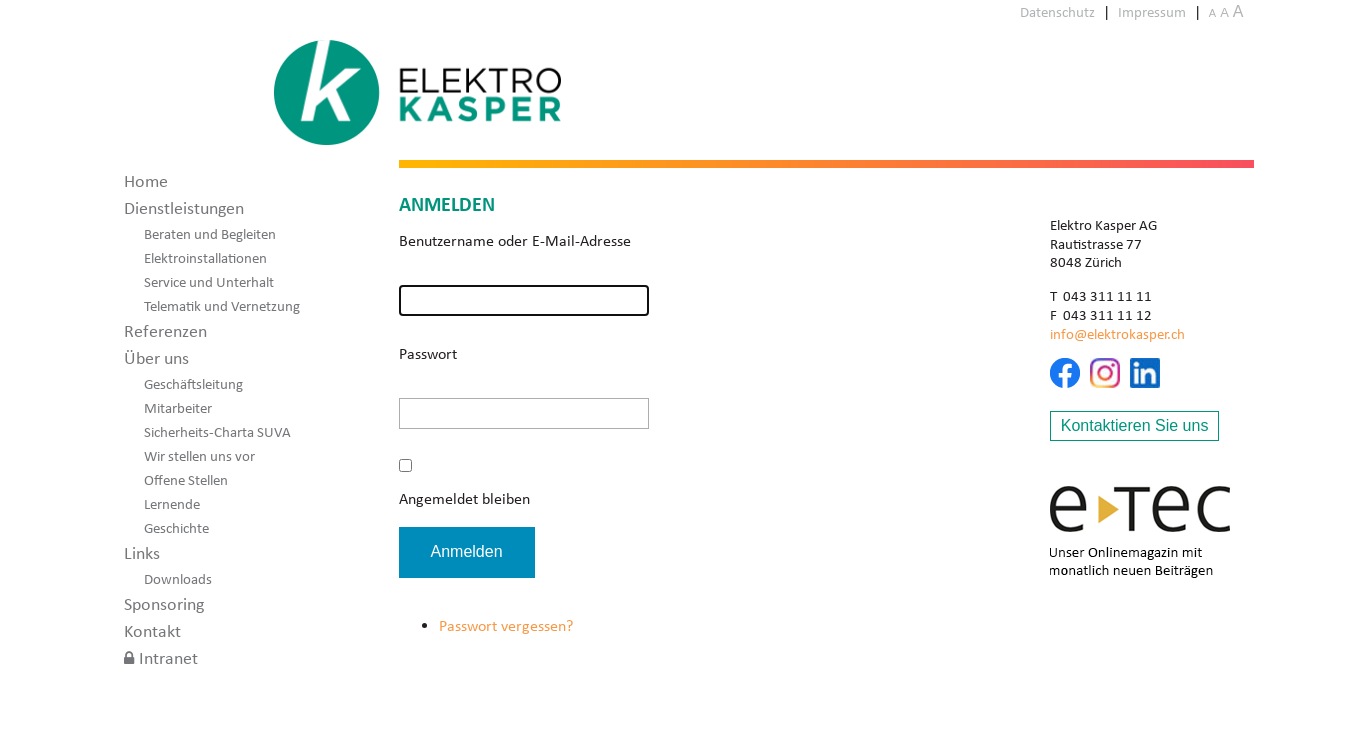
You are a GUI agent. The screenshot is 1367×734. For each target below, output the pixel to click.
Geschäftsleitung (193, 384)
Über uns (156, 358)
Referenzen (165, 331)
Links (142, 553)
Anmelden (467, 551)
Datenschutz (1057, 12)
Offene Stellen (186, 480)
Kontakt (152, 631)
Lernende (172, 504)
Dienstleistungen (184, 208)
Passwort (428, 353)
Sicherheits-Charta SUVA (217, 432)
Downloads (178, 579)
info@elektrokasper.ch (1117, 334)
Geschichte (176, 528)
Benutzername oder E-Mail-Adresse (515, 240)
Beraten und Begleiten (210, 234)
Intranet (168, 658)
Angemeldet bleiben (464, 498)
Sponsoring (164, 604)
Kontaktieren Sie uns (1135, 425)
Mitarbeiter (178, 408)
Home (146, 181)
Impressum (1152, 12)
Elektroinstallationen (205, 258)
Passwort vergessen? (506, 625)
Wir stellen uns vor (199, 456)
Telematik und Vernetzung (222, 306)
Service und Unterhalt (209, 282)
